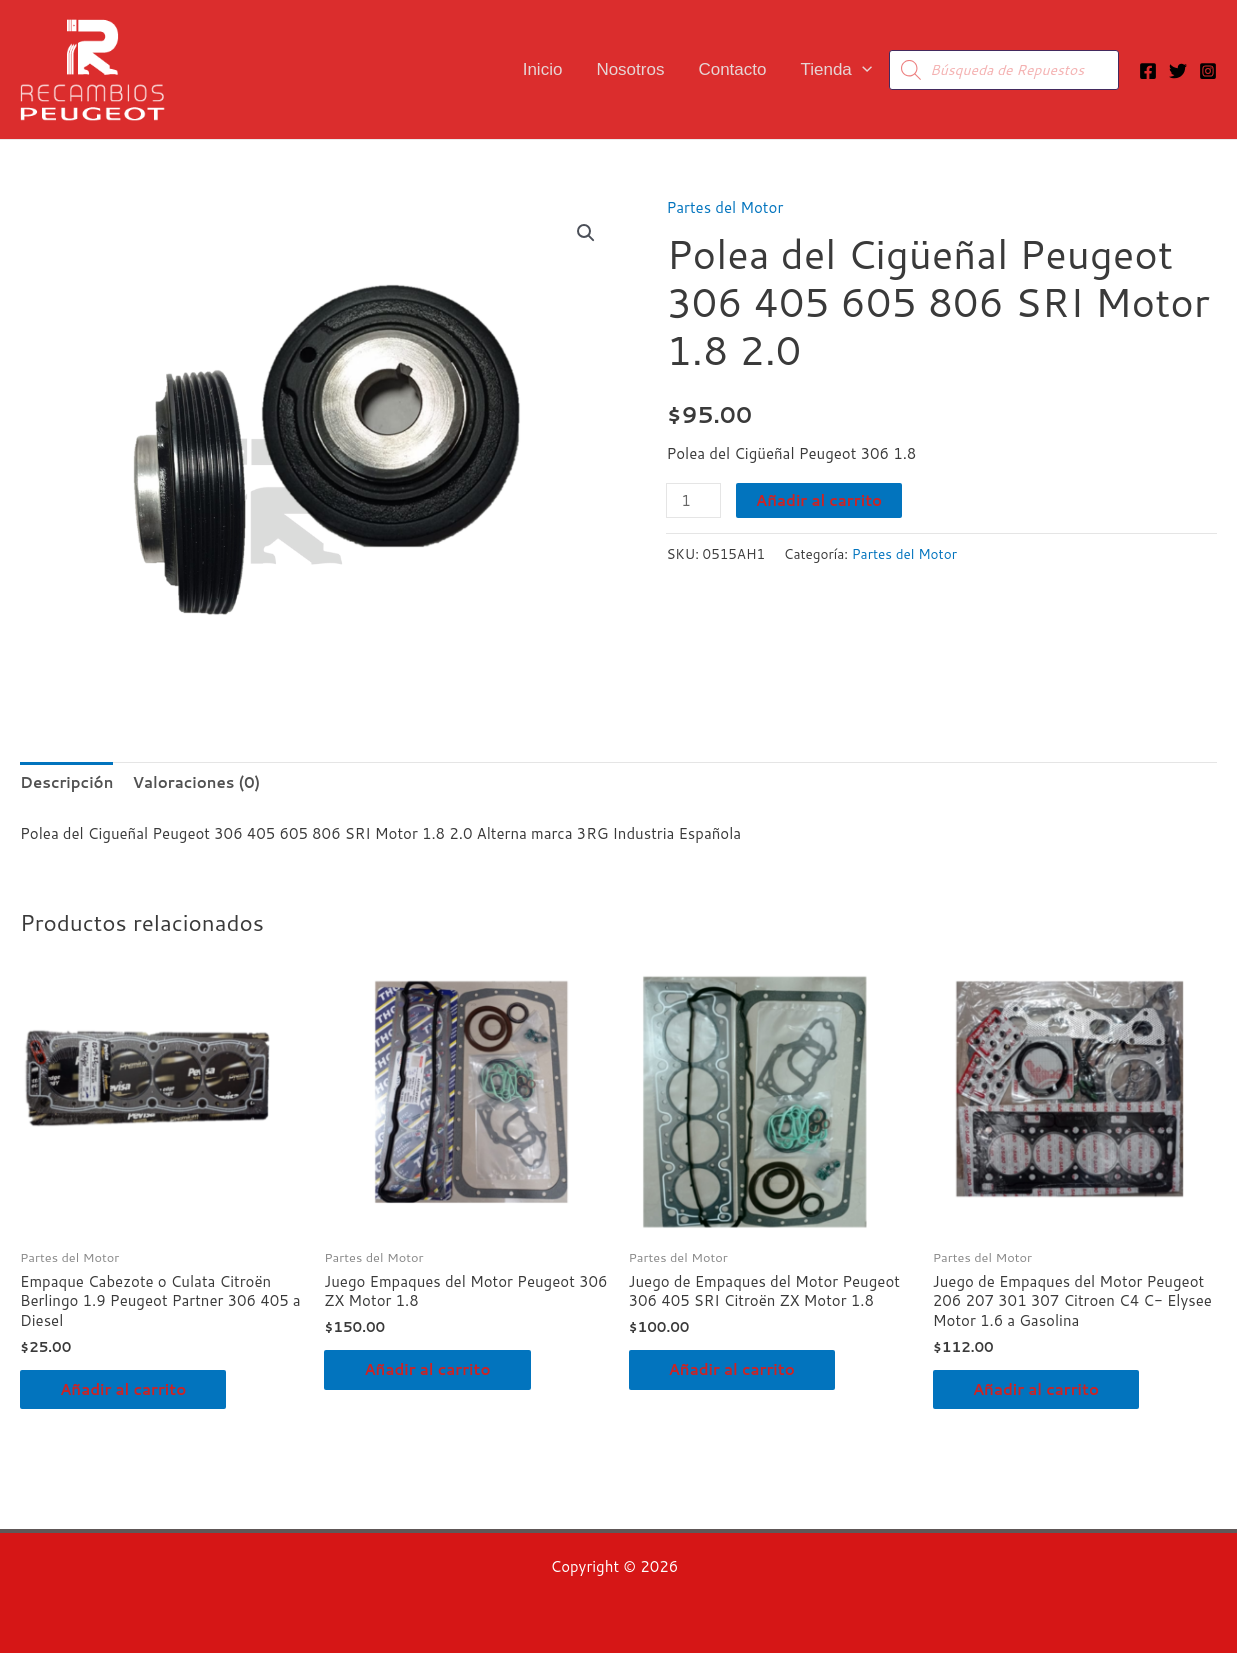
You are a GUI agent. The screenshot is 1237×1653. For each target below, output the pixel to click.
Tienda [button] (836, 70)
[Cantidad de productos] (693, 500)
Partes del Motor (724, 207)
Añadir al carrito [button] (123, 1389)
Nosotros (630, 69)
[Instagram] (1208, 71)
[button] (862, 70)
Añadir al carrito (819, 500)
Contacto (732, 69)
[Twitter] (1178, 71)
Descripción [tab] (66, 782)
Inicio (543, 69)
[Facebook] (1148, 71)
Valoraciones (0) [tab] (196, 782)
